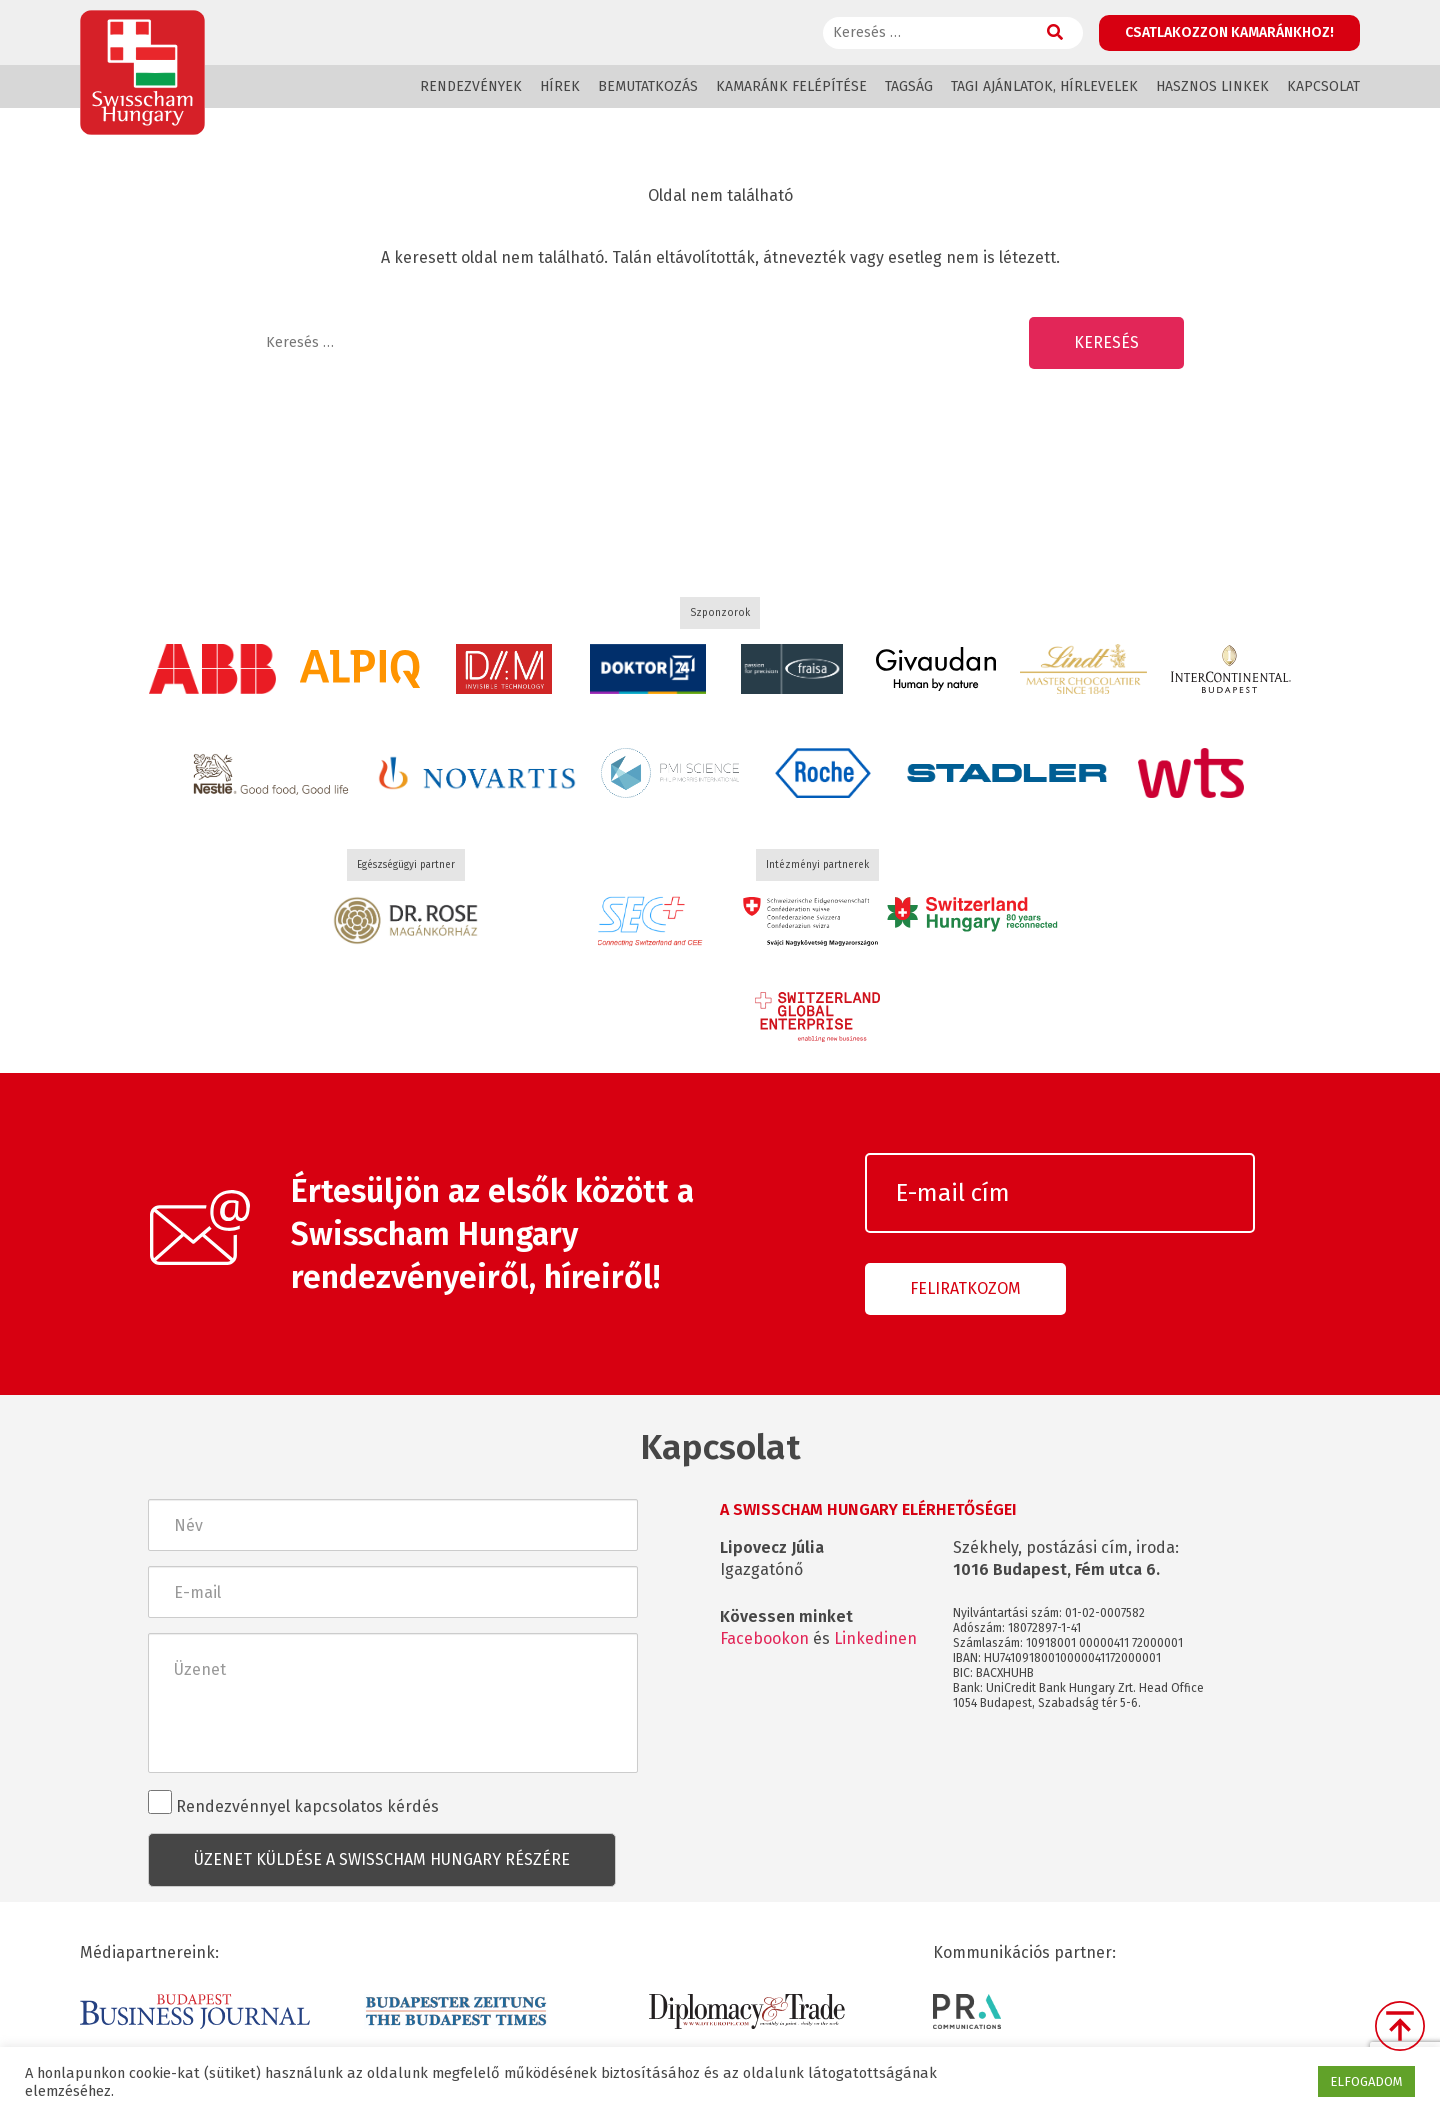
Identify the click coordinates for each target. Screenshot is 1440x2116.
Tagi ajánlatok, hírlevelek (1044, 86)
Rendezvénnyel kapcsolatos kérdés (293, 1803)
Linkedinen (875, 1638)
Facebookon (764, 1638)
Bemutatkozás (648, 86)
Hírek (560, 86)
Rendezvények (471, 86)
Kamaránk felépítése (791, 86)
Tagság (909, 86)
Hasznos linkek (1212, 86)
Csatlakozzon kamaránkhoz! (1229, 32)
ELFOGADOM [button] (1366, 2081)
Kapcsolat (1323, 86)
